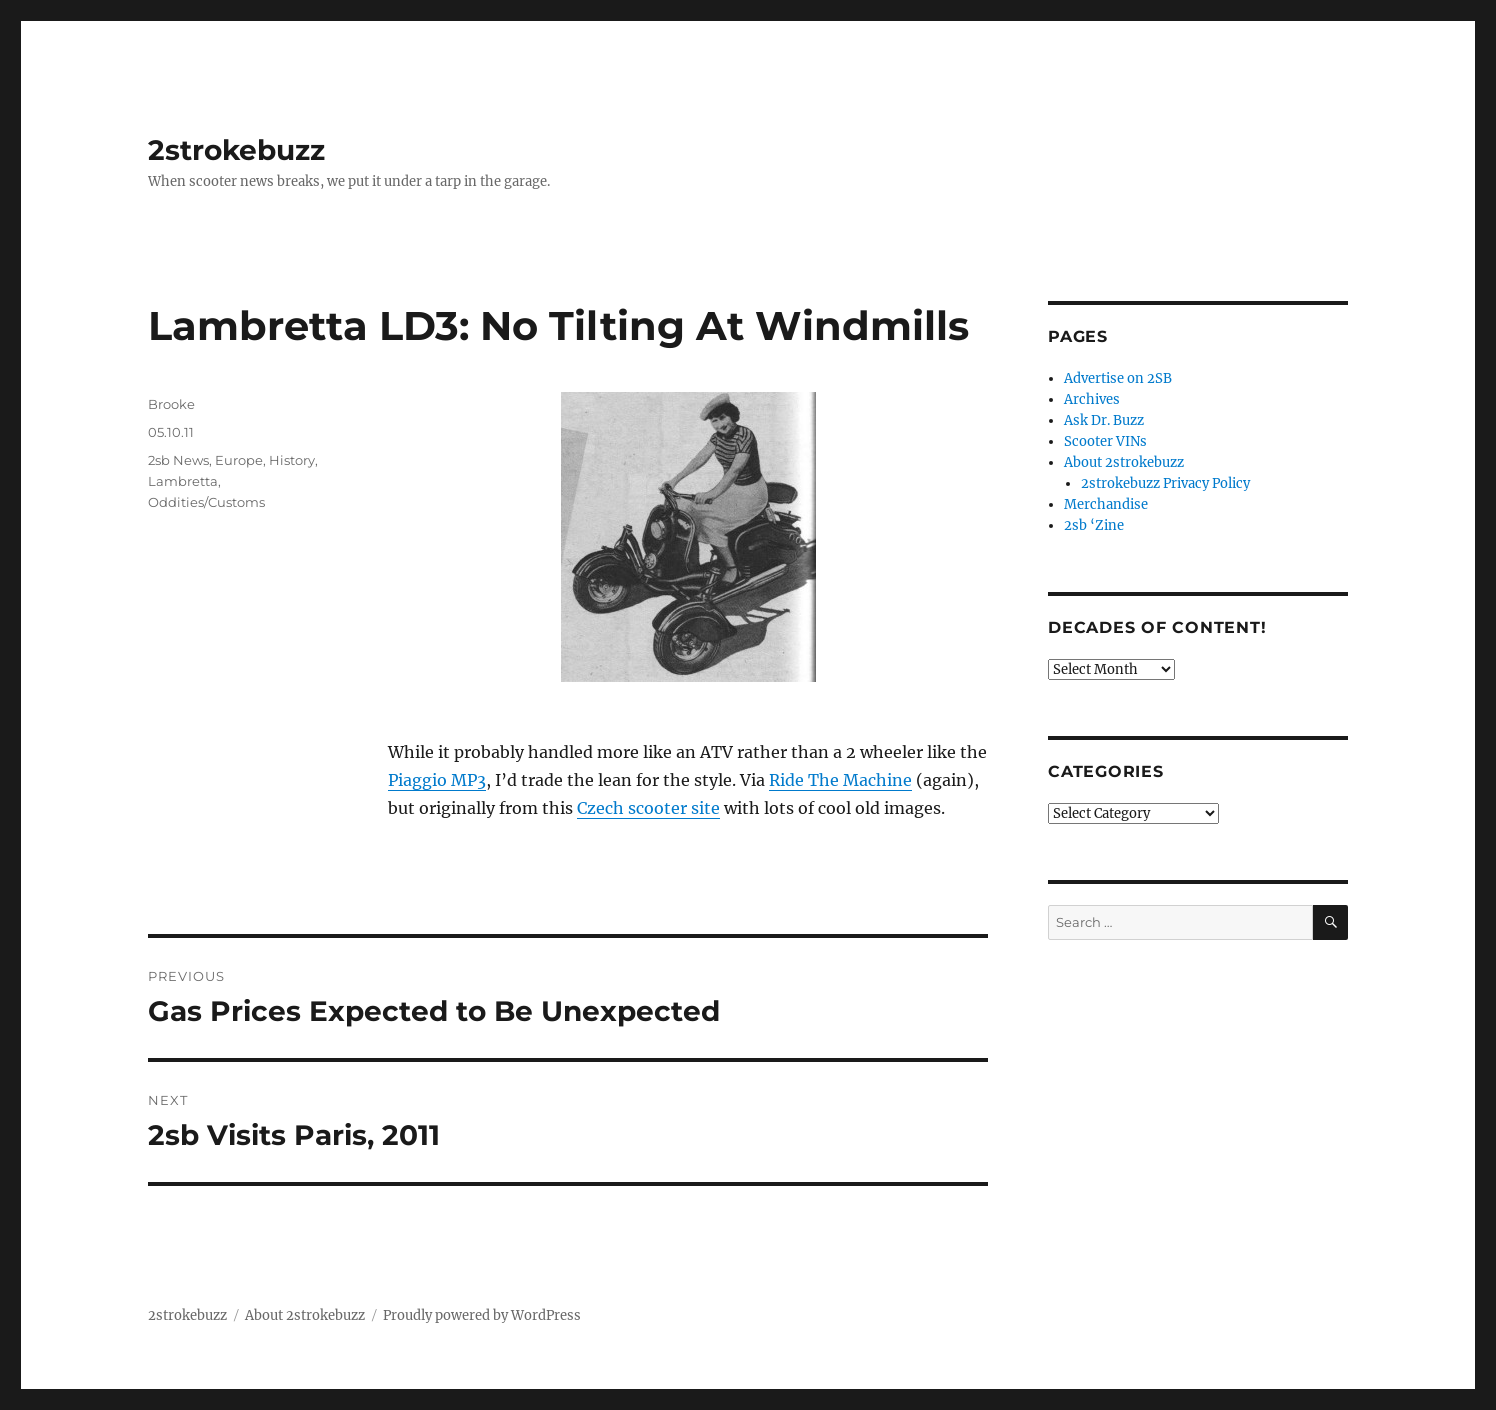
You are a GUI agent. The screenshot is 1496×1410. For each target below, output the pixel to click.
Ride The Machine (840, 780)
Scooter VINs (1105, 441)
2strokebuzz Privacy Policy (1165, 483)
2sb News (178, 460)
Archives (1092, 399)
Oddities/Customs (206, 502)
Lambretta (183, 481)
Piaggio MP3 (437, 780)
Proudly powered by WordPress (482, 1315)
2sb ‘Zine (1094, 525)
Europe (239, 460)
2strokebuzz (236, 150)
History (292, 460)
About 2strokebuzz (1124, 462)
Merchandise (1106, 504)
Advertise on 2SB (1118, 378)
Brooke (171, 404)
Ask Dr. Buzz (1104, 420)
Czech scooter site (648, 808)
